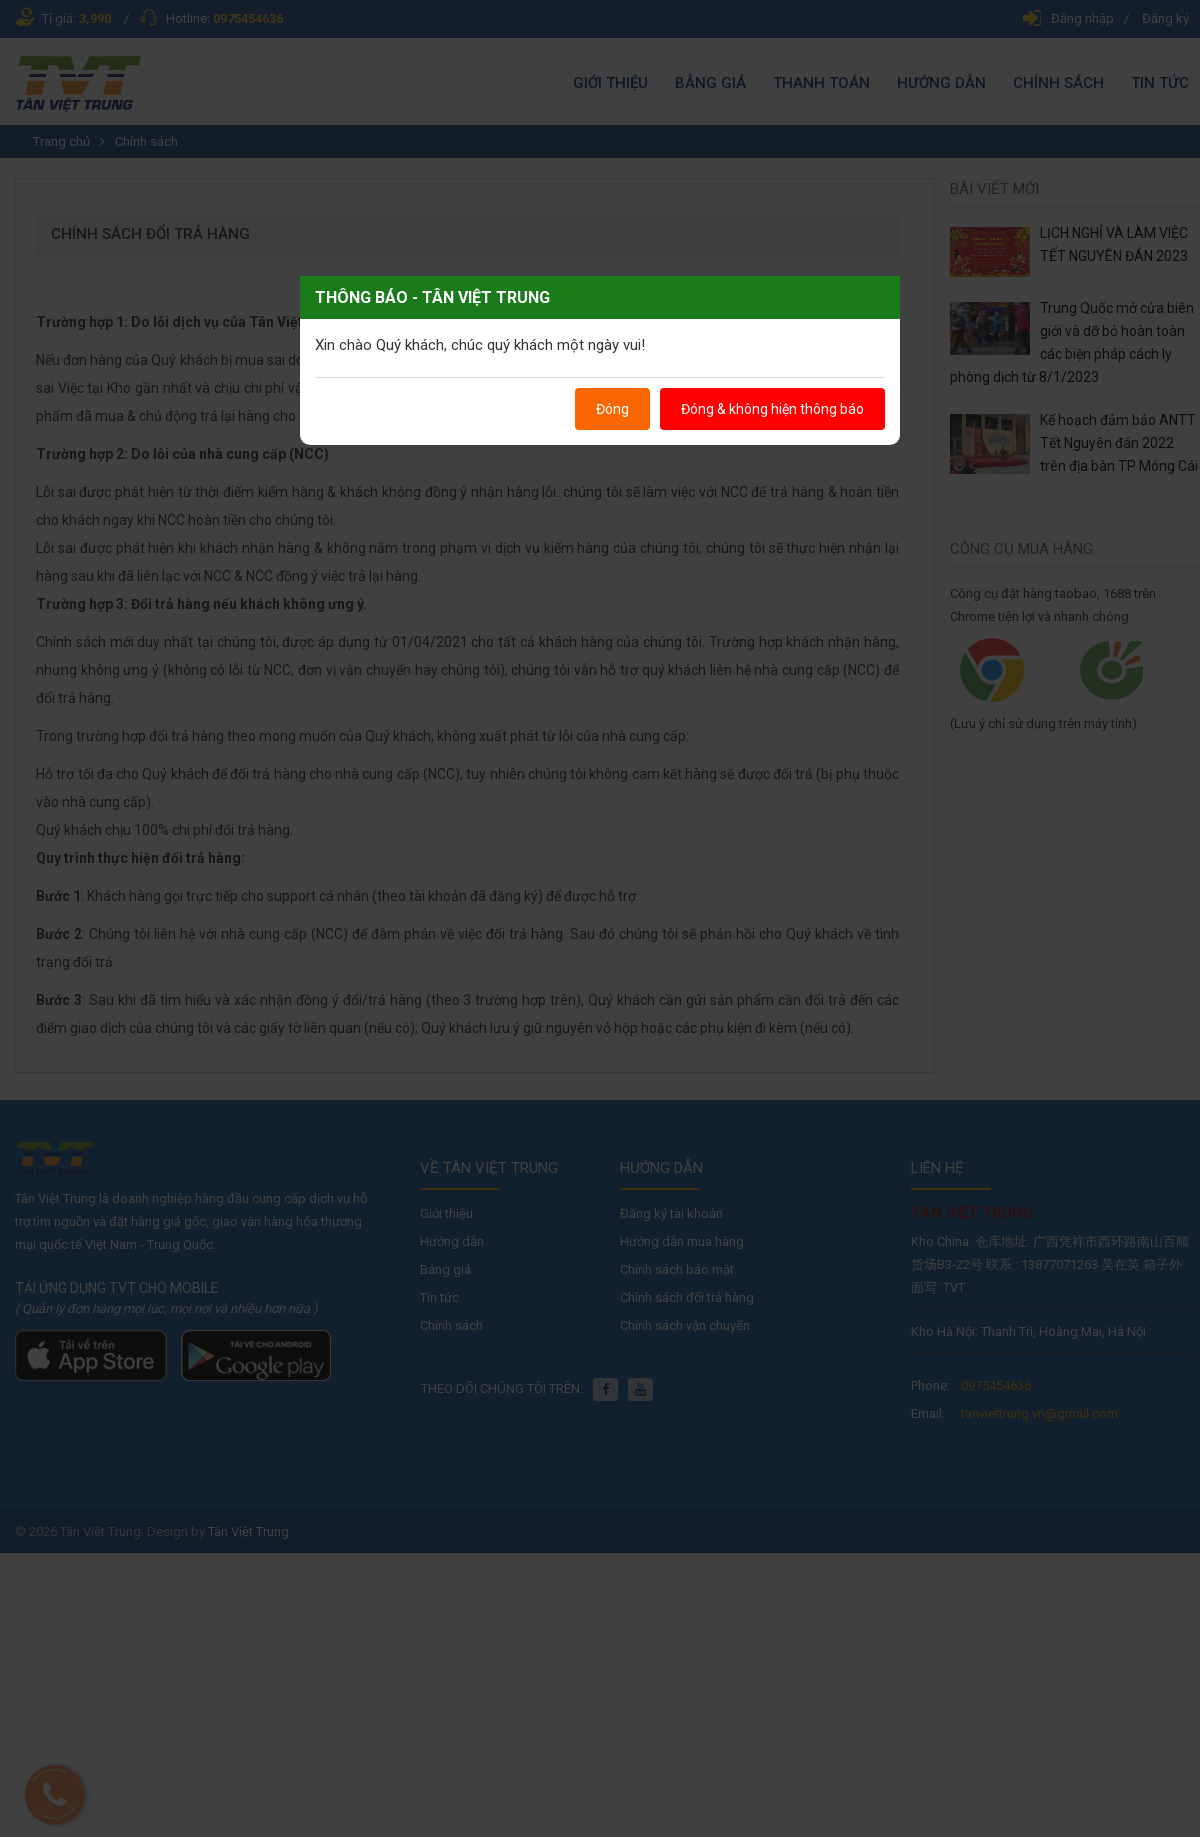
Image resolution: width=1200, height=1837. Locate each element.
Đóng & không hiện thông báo (772, 409)
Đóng (612, 409)
